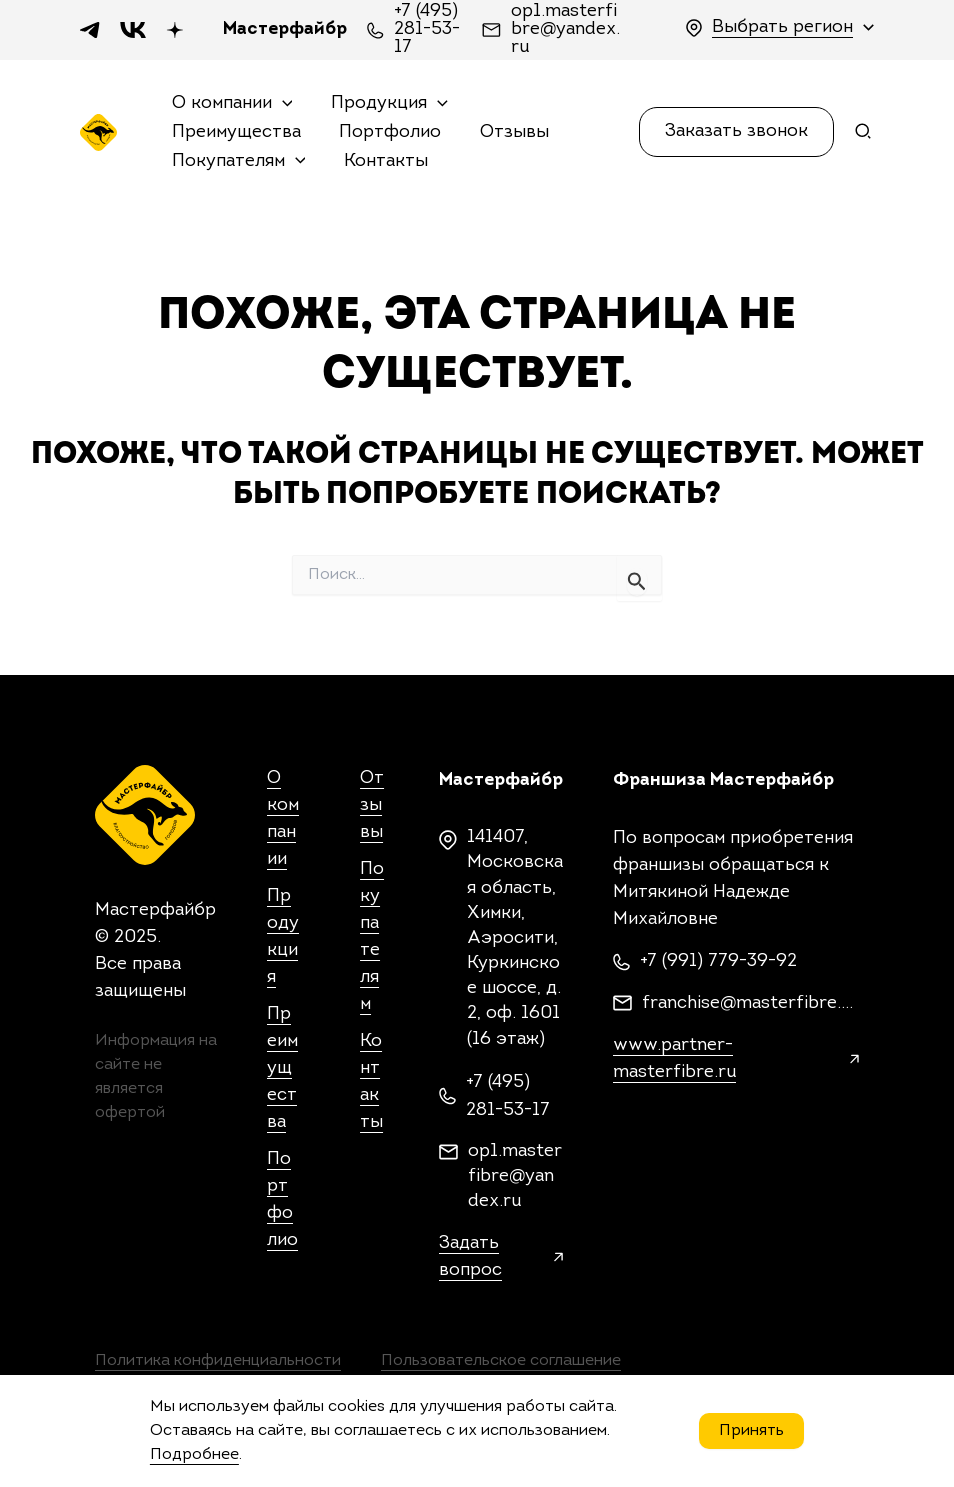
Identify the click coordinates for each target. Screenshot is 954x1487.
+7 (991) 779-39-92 (718, 961)
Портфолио (387, 132)
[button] (736, 132)
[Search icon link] (864, 136)
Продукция (386, 104)
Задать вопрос (470, 1257)
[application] (281, 104)
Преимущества (235, 132)
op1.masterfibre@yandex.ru (565, 30)
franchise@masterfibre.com (750, 1003)
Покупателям (238, 162)
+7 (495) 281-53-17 (427, 30)
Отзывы (508, 132)
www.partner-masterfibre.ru (674, 1059)
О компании (231, 104)
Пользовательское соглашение (501, 1361)
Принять (751, 1431)
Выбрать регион (782, 27)
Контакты (383, 161)
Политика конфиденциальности (218, 1361)
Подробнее (194, 1455)
